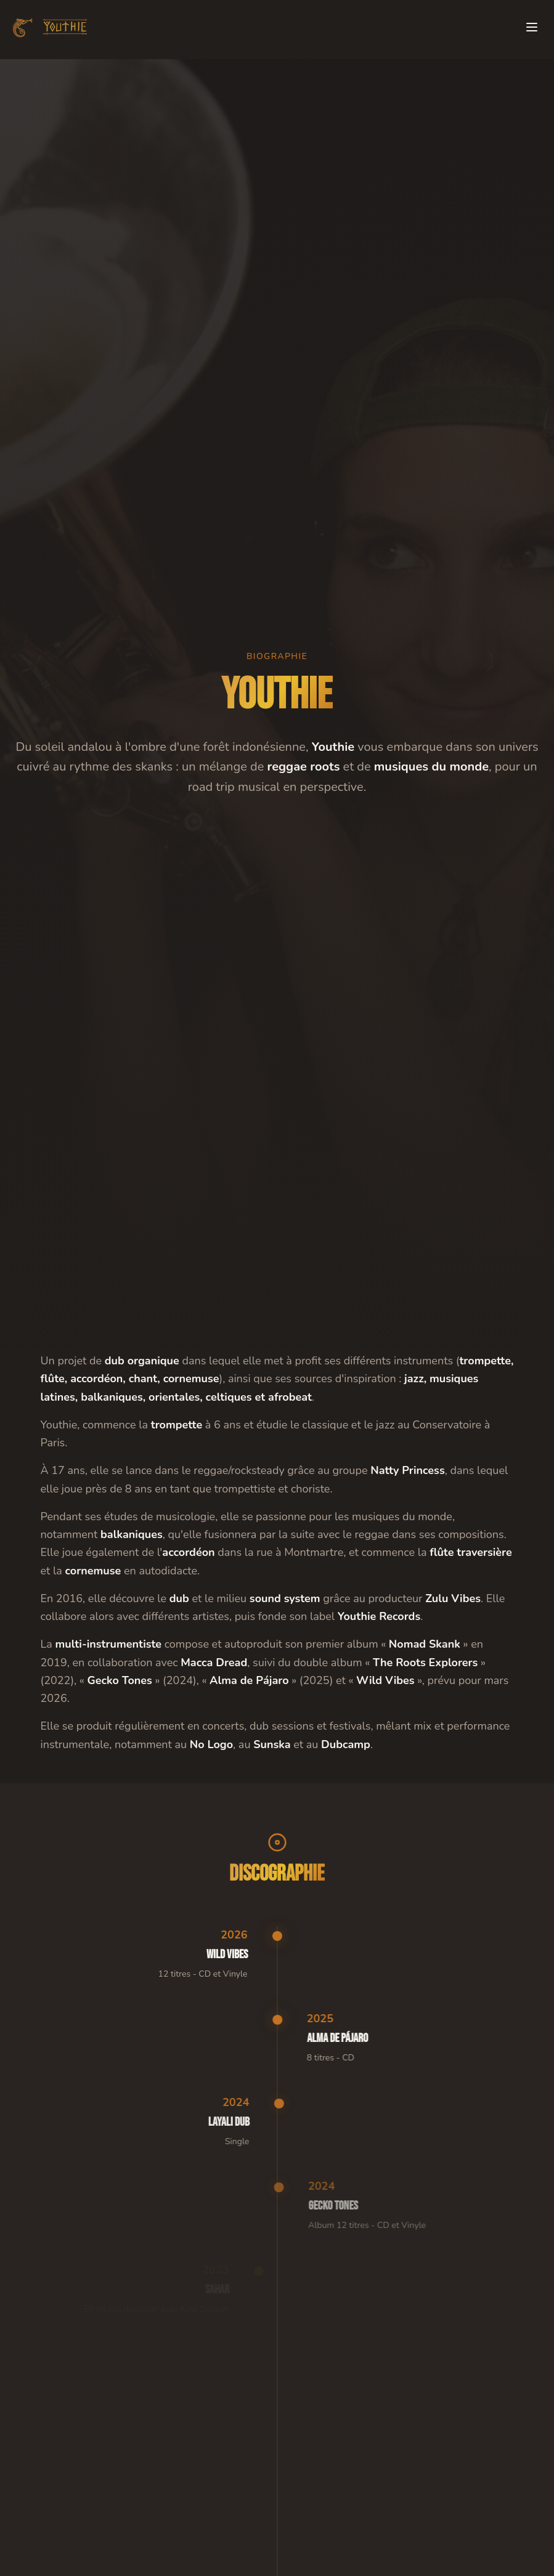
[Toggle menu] (531, 26)
